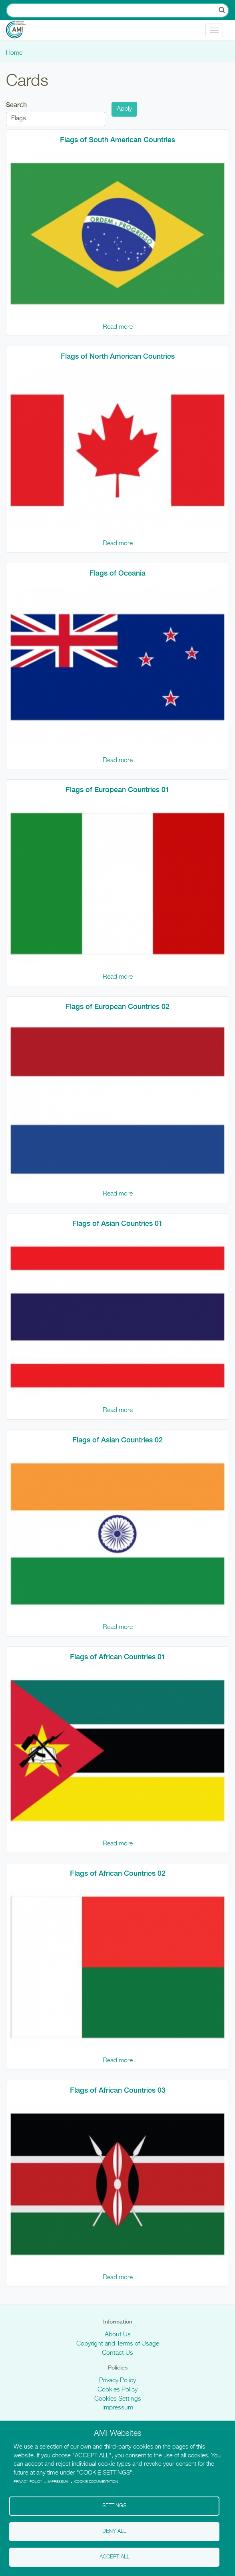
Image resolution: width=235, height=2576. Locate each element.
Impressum (117, 2408)
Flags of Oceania (117, 573)
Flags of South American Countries (117, 139)
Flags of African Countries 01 (117, 1656)
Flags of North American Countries (118, 356)
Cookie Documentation (96, 2482)
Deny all (114, 2531)
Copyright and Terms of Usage (117, 2344)
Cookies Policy (117, 2390)
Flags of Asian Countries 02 (117, 1440)
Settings (114, 2505)
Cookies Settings (117, 2399)
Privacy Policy (117, 2380)
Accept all (114, 2557)
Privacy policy (28, 2482)
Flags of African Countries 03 (117, 2090)
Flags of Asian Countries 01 (117, 1223)
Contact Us (117, 2353)
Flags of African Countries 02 (117, 1873)
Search (16, 105)
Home (14, 53)
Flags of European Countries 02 (117, 1006)
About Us (118, 2335)
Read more (118, 327)
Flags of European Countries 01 (117, 789)
